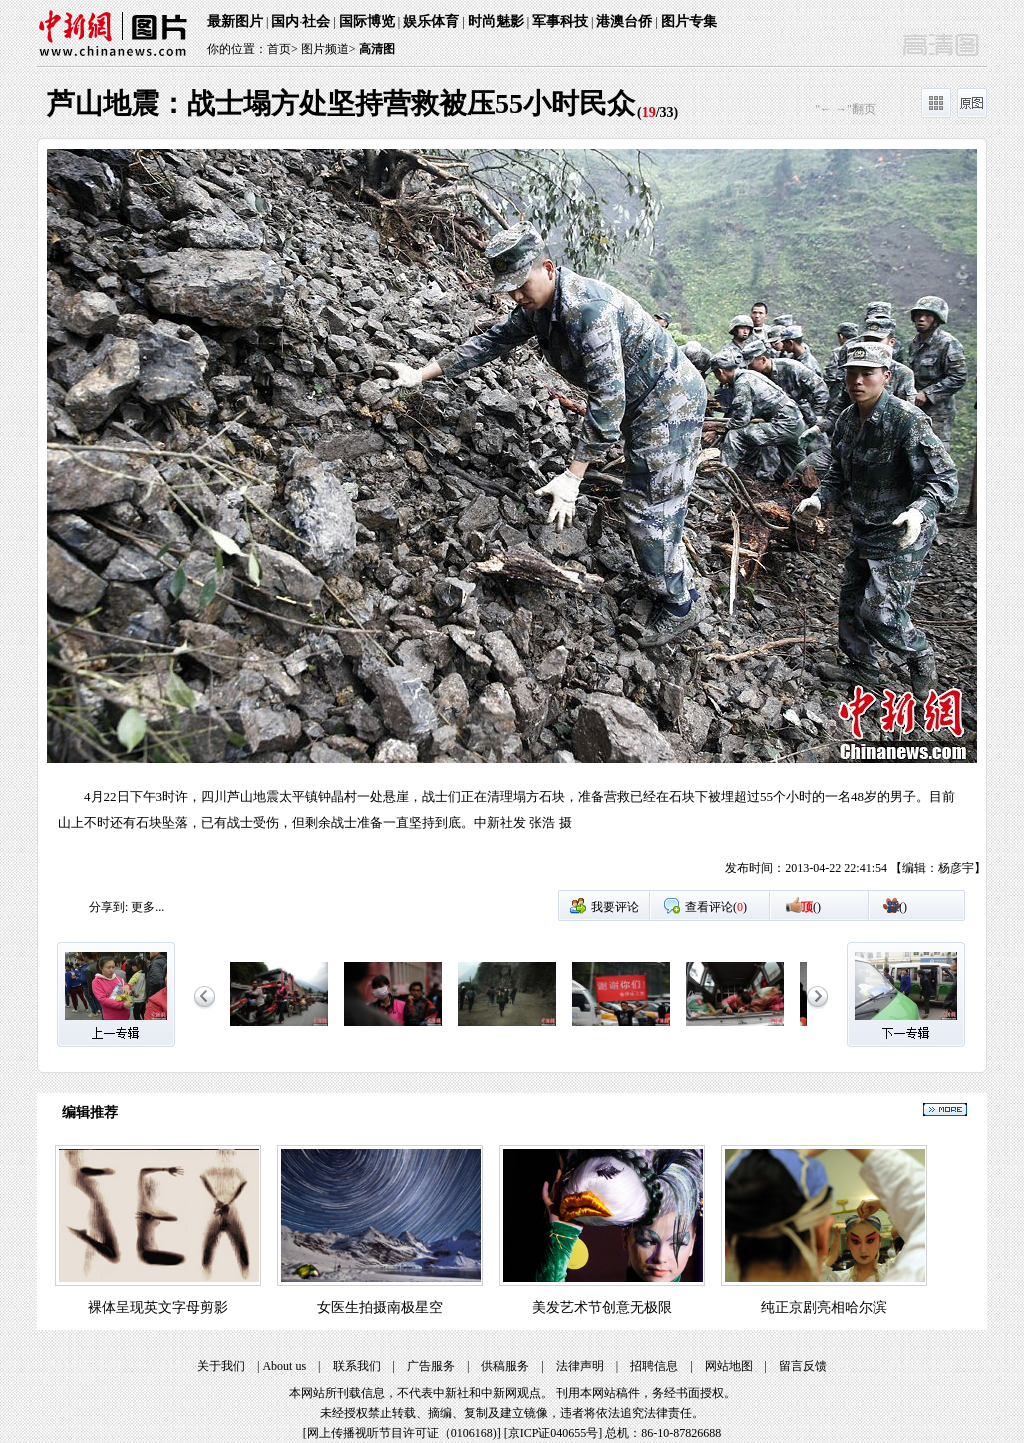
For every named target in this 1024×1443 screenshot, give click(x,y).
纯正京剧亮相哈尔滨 (824, 1307)
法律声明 (580, 1366)
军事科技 (560, 21)
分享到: (108, 907)
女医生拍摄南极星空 (380, 1307)
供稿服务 (505, 1366)
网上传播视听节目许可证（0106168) (402, 1433)
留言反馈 (803, 1366)
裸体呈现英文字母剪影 (158, 1307)
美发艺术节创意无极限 (602, 1307)
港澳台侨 (624, 21)
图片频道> (328, 49)
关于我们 (221, 1366)
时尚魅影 (496, 21)
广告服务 (431, 1366)
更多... (147, 907)
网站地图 (729, 1366)
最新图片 (235, 21)
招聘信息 (654, 1366)
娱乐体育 (431, 21)
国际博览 (367, 21)
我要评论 (615, 907)
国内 (285, 21)
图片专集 (689, 21)
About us (284, 1366)
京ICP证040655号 (553, 1433)
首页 (279, 49)
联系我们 (357, 1366)
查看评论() (716, 907)
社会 (316, 21)
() (811, 907)
